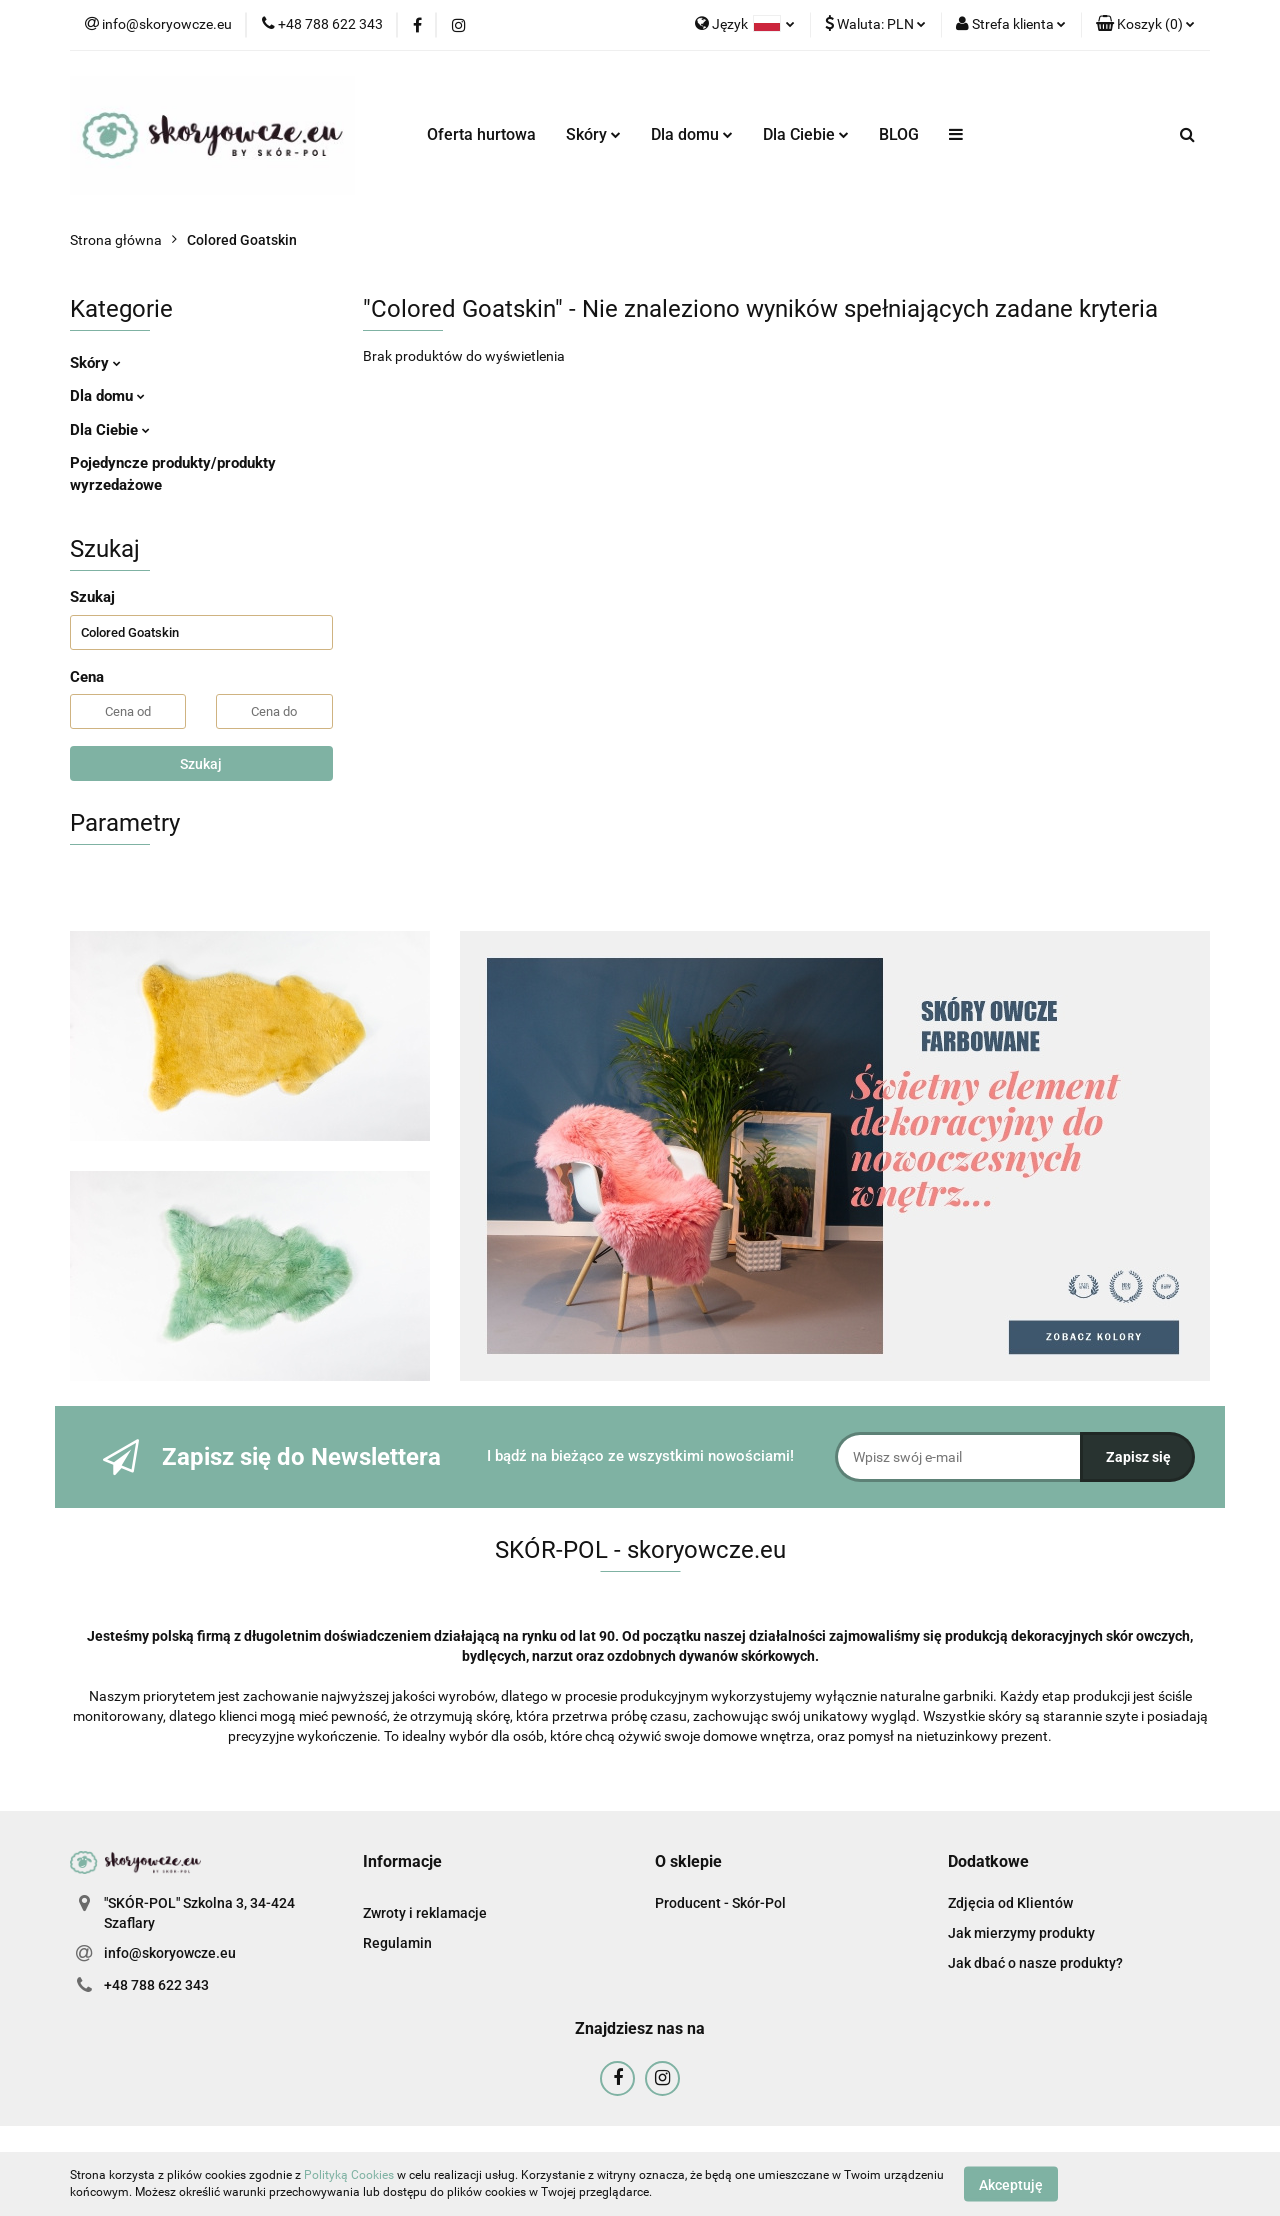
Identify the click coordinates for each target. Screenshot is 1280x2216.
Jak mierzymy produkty (1021, 1933)
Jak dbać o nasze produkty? (1035, 1963)
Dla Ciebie (806, 134)
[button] (1145, 25)
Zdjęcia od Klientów (1010, 1903)
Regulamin (397, 1943)
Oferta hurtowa (481, 134)
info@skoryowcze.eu (170, 1953)
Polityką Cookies (349, 2175)
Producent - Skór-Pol (720, 1903)
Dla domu (692, 134)
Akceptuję (1011, 2184)
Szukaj (201, 764)
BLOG (899, 134)
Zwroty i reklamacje (425, 1913)
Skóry (593, 134)
